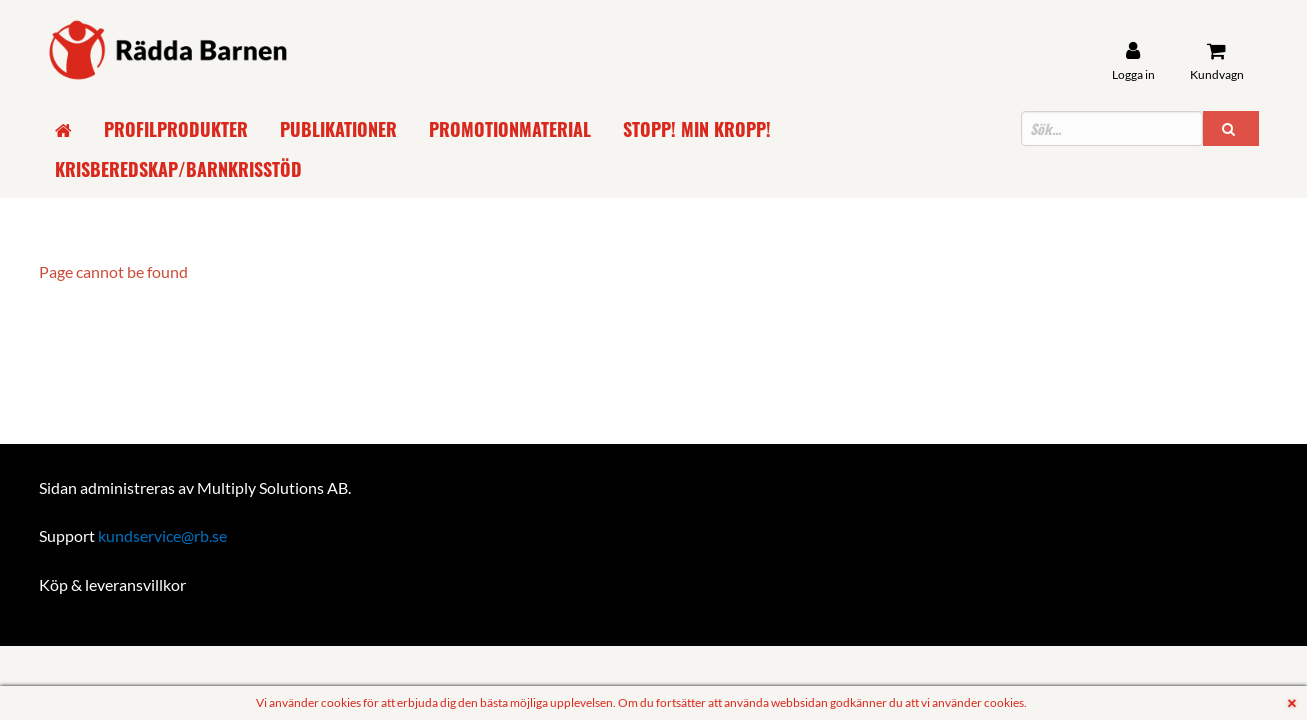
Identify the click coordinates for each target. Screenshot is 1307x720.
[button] (1230, 128)
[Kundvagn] (1217, 61)
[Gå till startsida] (63, 129)
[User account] (1133, 61)
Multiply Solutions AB (272, 487)
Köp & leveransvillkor (112, 584)
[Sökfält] (1112, 128)
